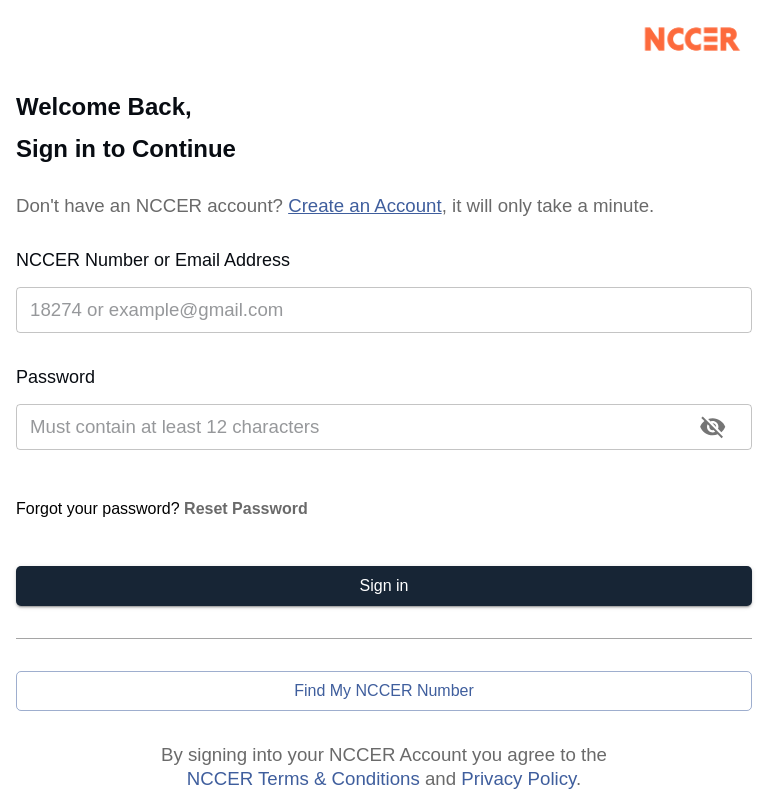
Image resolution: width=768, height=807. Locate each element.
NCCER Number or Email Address (153, 260)
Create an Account (365, 205)
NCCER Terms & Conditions (303, 778)
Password (55, 377)
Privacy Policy (518, 778)
